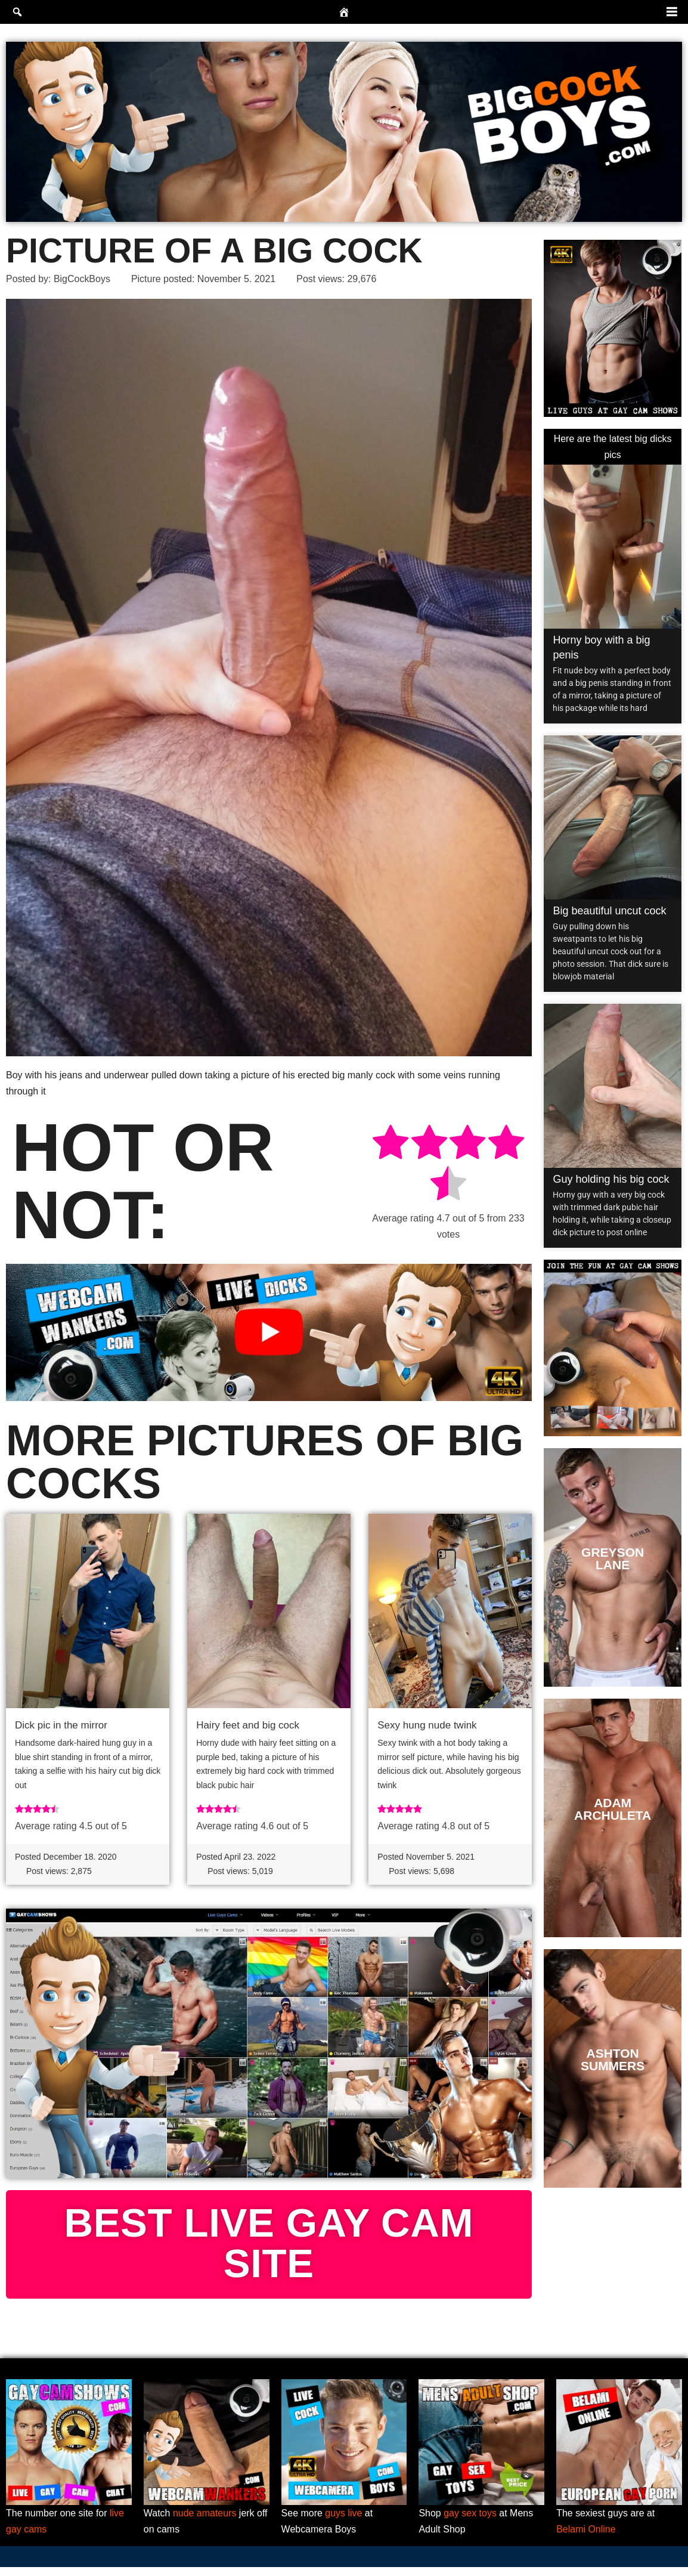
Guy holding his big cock (611, 1179)
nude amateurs (205, 2522)
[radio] (390, 1144)
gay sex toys (470, 2522)
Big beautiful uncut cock (609, 911)
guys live (343, 2522)
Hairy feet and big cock (247, 1725)
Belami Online (586, 2538)
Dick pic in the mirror (61, 1725)
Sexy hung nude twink (426, 1725)
